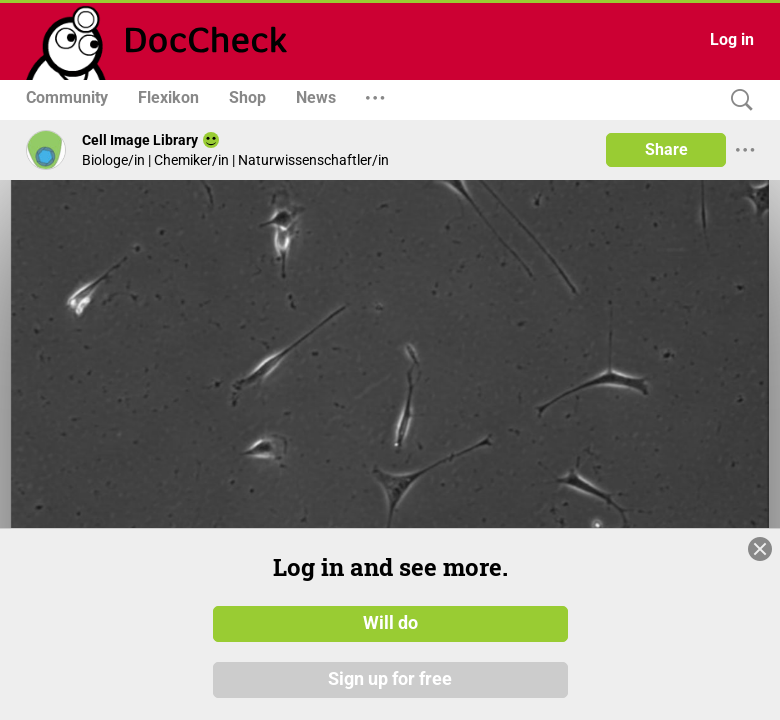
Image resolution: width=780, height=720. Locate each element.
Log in (732, 39)
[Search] (737, 100)
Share (666, 149)
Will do (390, 623)
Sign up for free (390, 679)
